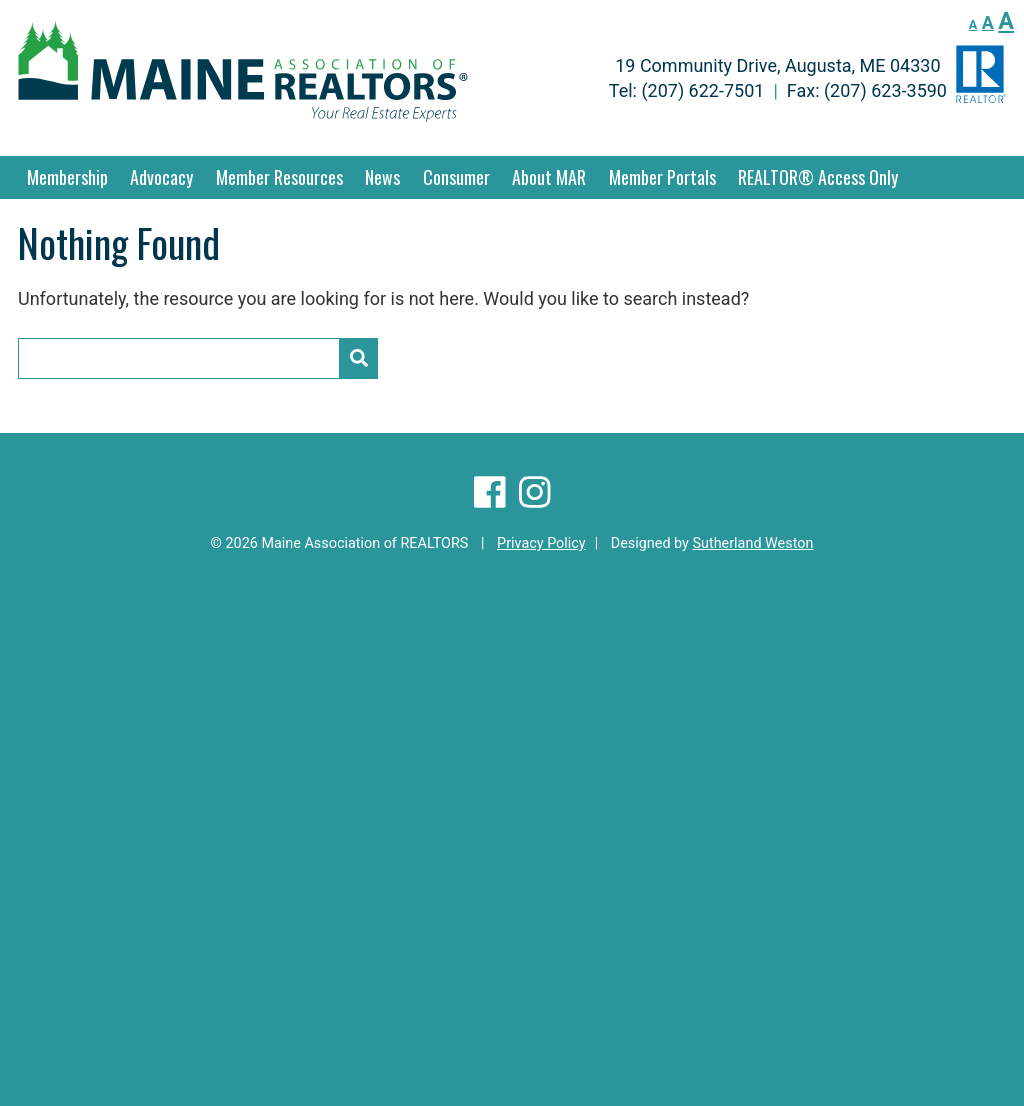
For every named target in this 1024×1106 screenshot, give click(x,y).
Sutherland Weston (752, 543)
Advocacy (161, 177)
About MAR (549, 177)
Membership (67, 177)
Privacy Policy (541, 543)
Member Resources (279, 177)
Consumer (456, 177)
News (382, 177)
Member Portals (662, 177)
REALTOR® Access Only (818, 177)
